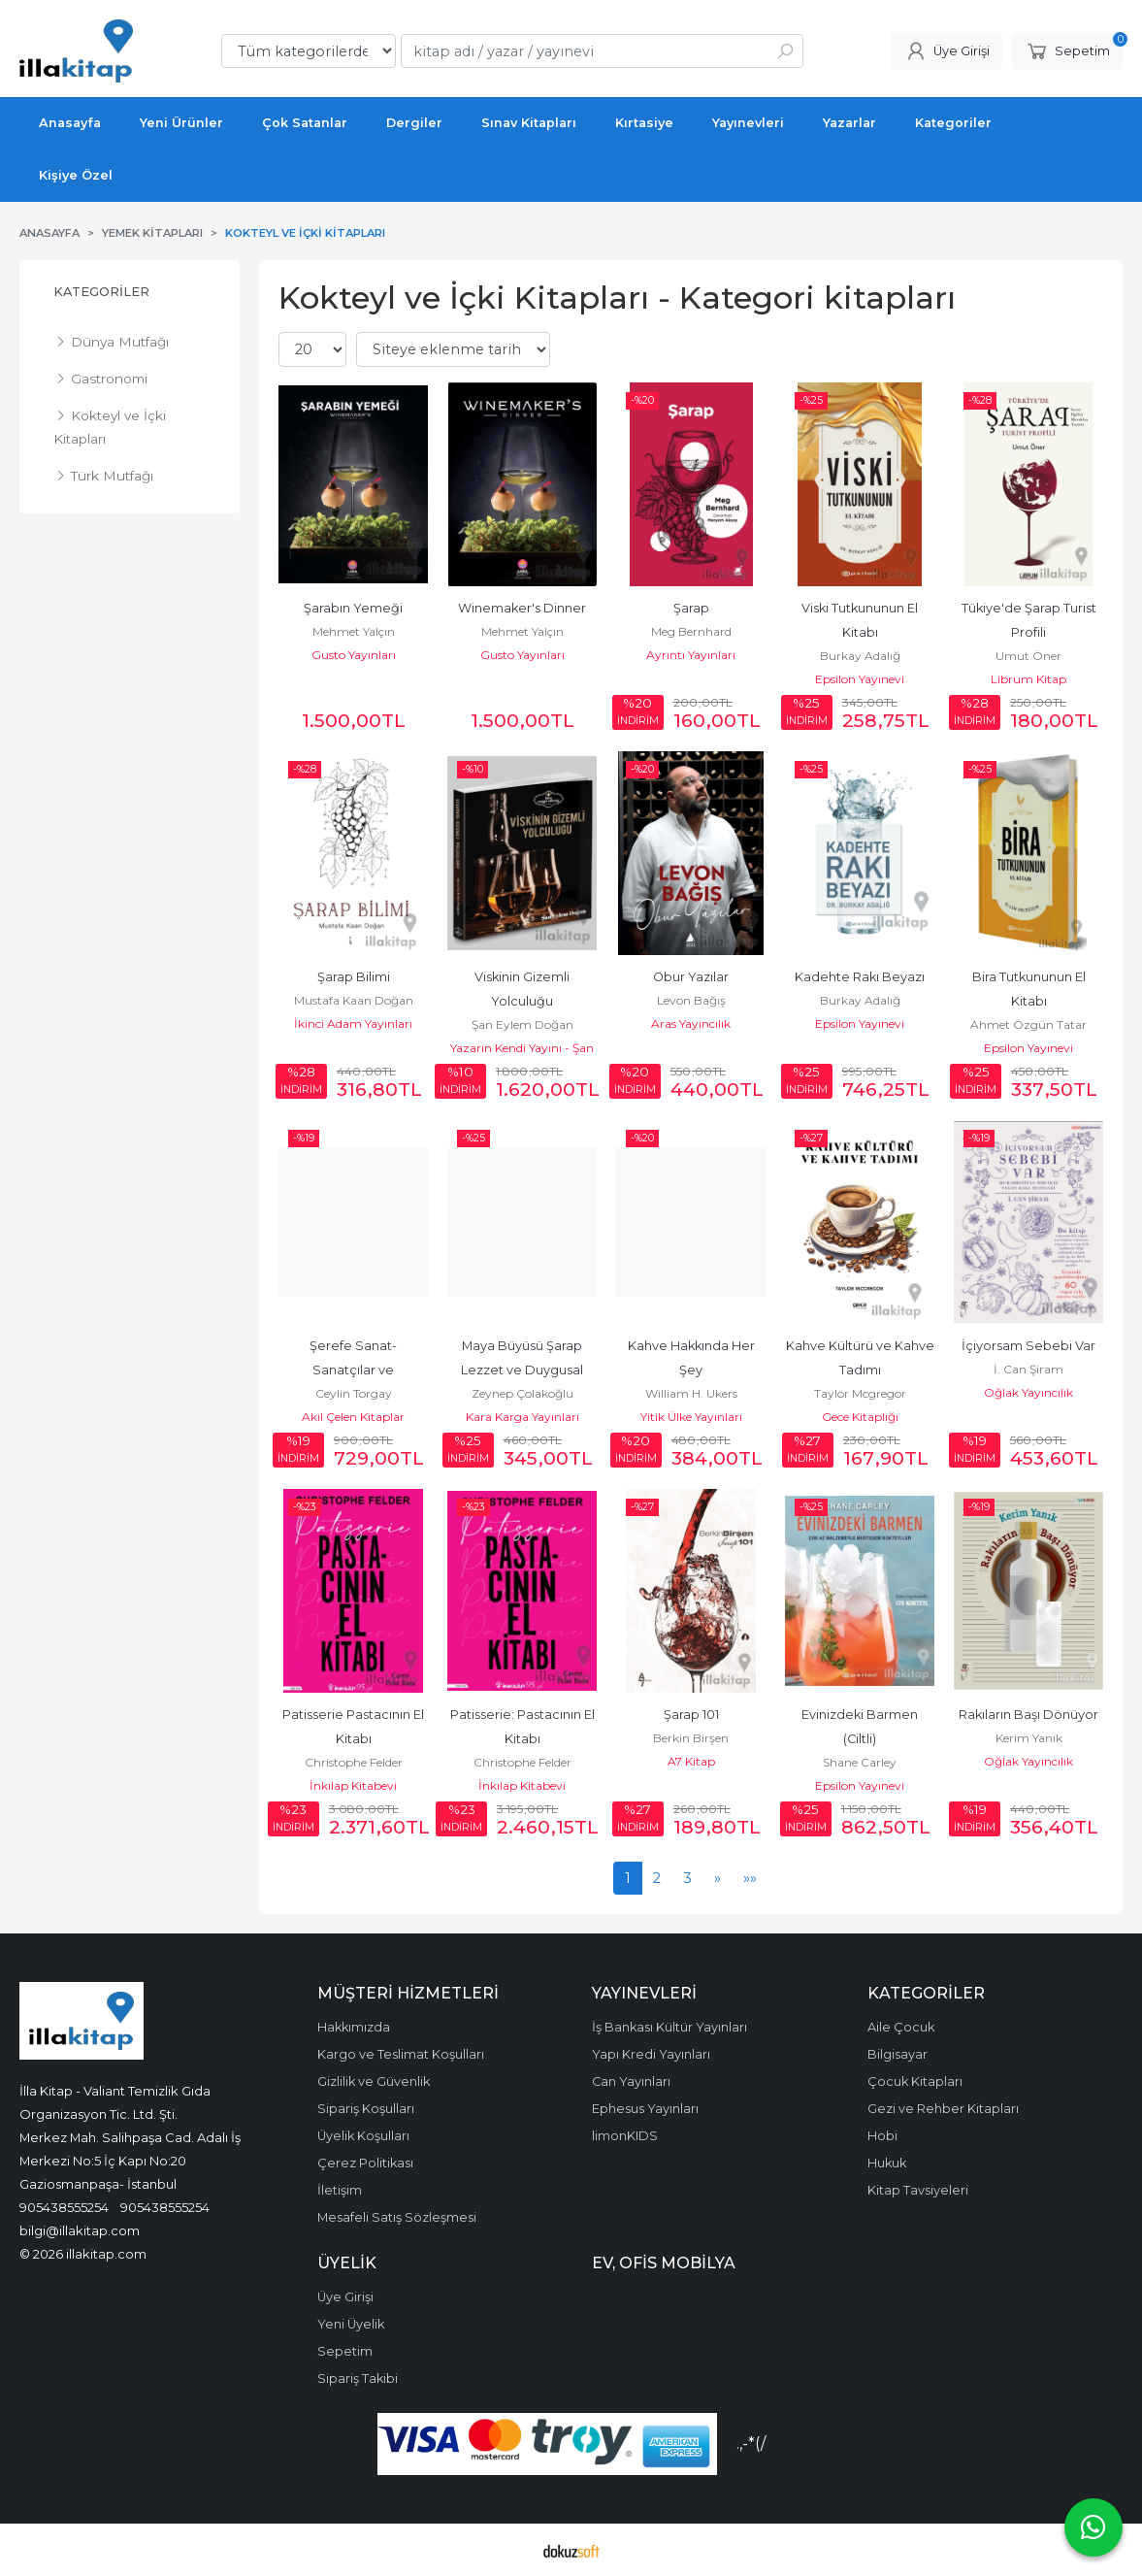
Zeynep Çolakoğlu (522, 1393)
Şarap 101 (691, 1714)
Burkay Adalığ (860, 655)
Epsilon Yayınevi (859, 679)
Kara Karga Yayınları (522, 1416)
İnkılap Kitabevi (353, 1785)
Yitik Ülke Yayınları (691, 1416)
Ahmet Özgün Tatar (1028, 1024)
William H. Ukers (691, 1393)
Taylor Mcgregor (860, 1393)
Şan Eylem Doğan (522, 1024)
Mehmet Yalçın (353, 631)
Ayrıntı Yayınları (690, 654)
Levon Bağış (691, 1000)
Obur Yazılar (691, 977)
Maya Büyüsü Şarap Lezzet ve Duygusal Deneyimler (523, 1370)
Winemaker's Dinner (522, 608)
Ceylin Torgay (353, 1393)
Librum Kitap (1028, 679)
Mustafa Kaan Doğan (353, 1000)
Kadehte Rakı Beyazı (860, 977)
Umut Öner (1028, 655)
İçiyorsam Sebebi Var (1028, 1345)
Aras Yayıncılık (691, 1023)
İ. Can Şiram (1028, 1369)
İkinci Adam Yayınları (353, 1023)
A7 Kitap (691, 1761)
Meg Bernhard (691, 631)
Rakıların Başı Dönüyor (1028, 1714)
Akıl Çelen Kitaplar (353, 1416)
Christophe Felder (354, 1762)
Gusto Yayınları (353, 654)
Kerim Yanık (1028, 1738)
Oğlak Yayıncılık (1028, 1392)
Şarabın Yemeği (353, 608)
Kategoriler (101, 291)
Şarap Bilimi (353, 977)
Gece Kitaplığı (860, 1416)
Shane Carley (860, 1762)
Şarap (691, 608)
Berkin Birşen (691, 1738)
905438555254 (64, 2207)
